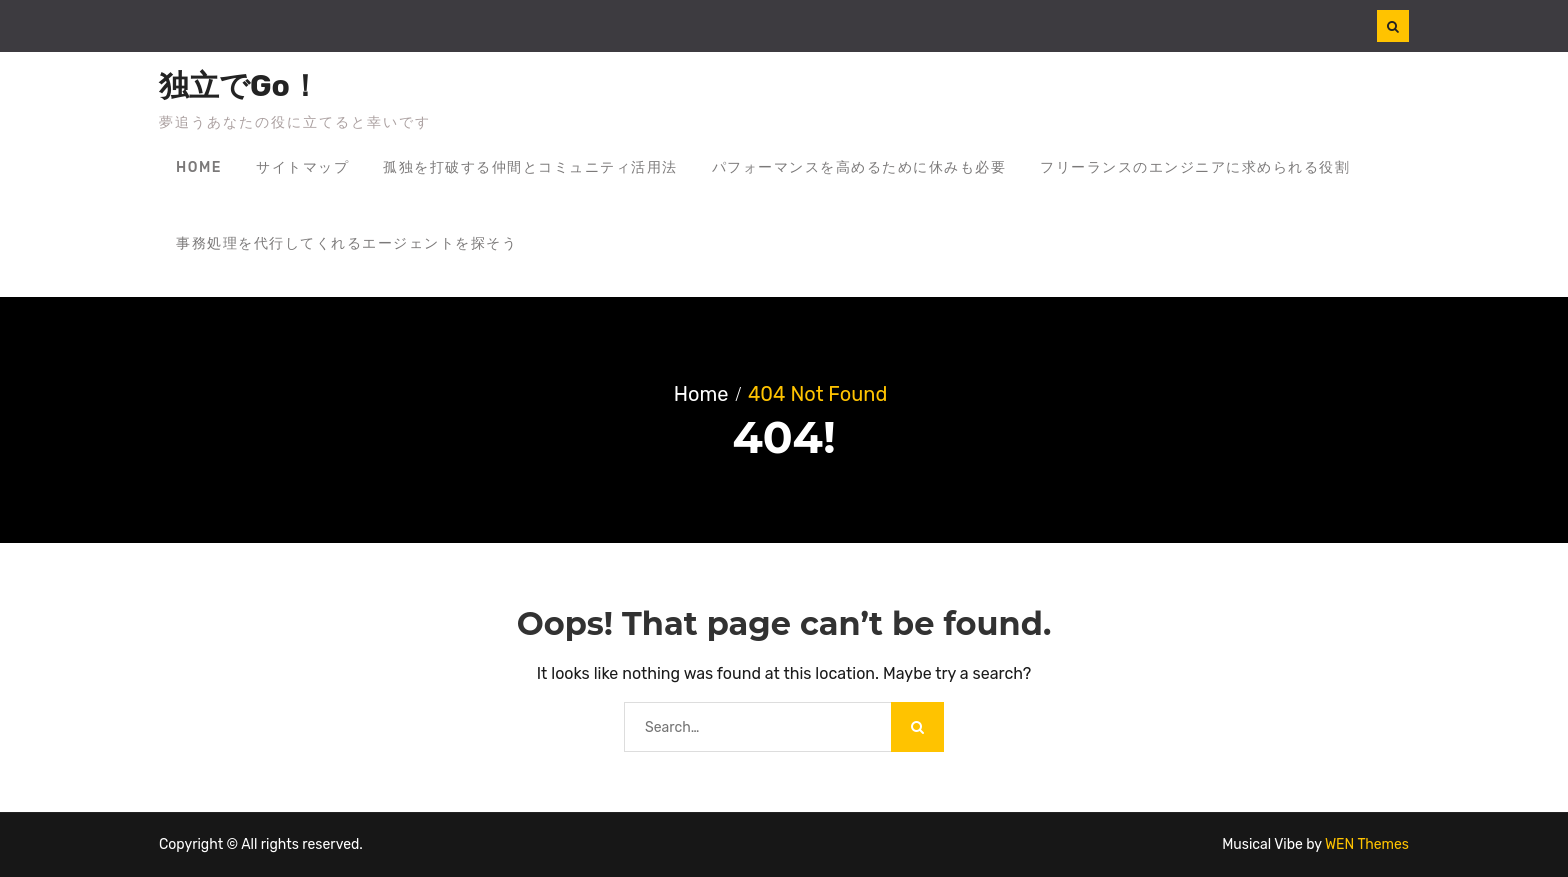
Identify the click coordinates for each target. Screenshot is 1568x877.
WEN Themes (1367, 844)
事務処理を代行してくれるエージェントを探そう (346, 243)
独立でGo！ (239, 86)
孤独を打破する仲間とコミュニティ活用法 (530, 167)
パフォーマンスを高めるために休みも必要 (859, 167)
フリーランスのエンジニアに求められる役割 (1195, 167)
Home (199, 167)
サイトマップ (302, 167)
